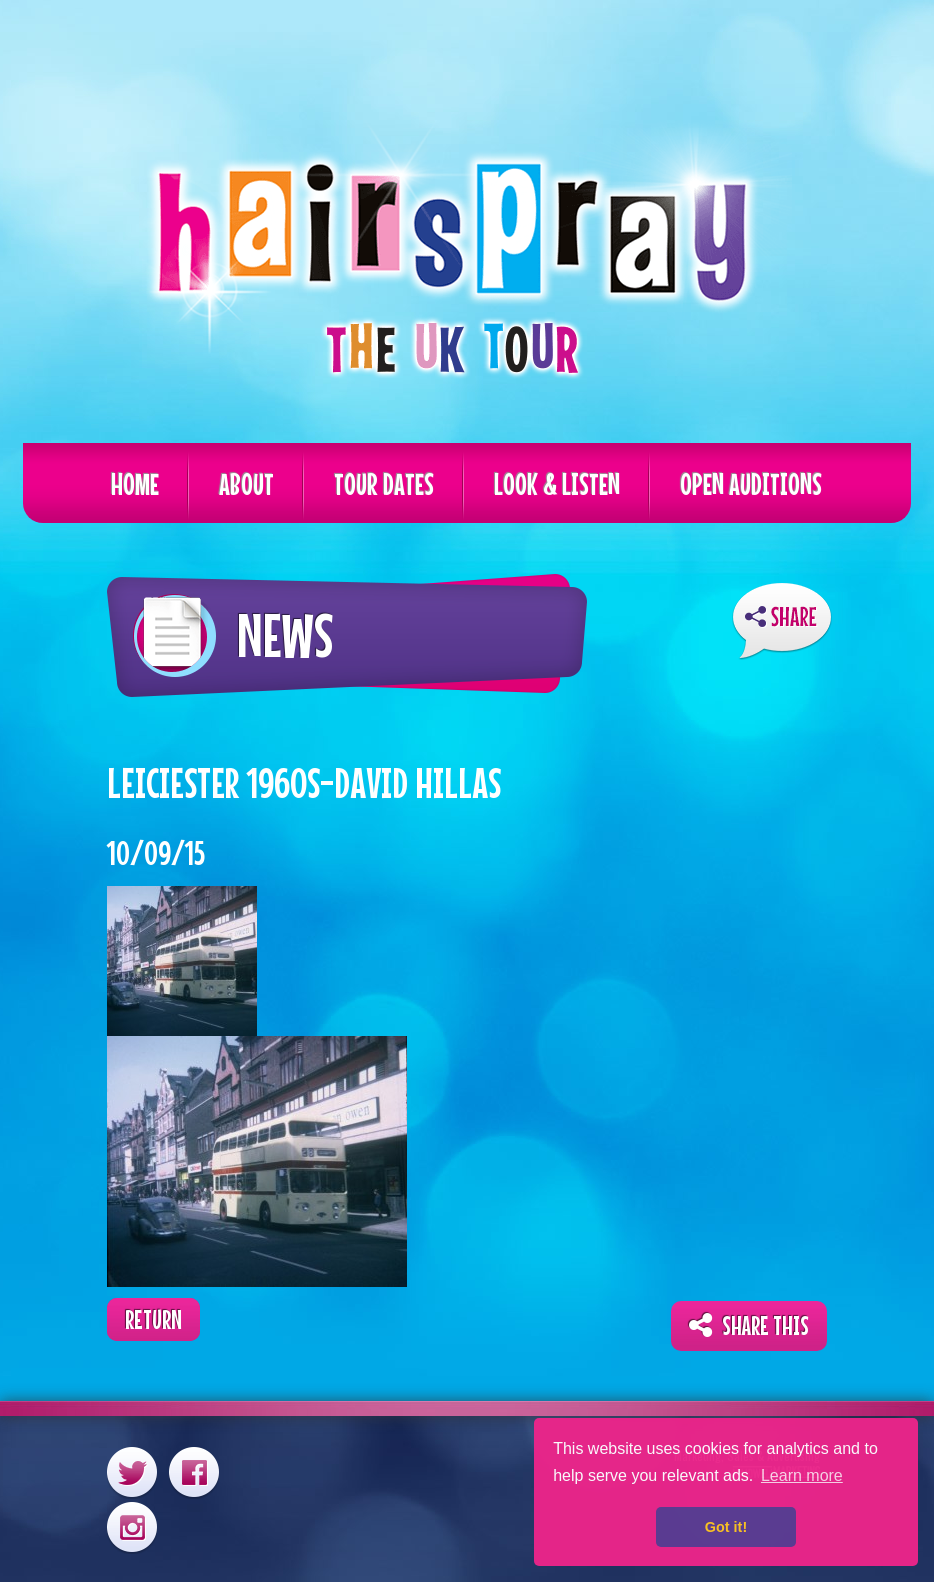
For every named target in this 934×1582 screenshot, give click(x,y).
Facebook (194, 1471)
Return (153, 1319)
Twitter (132, 1471)
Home (135, 484)
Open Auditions (751, 484)
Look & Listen (557, 484)
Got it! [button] (726, 1527)
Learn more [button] (802, 1475)
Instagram (132, 1526)
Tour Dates (384, 484)
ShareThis (782, 621)
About (246, 484)
